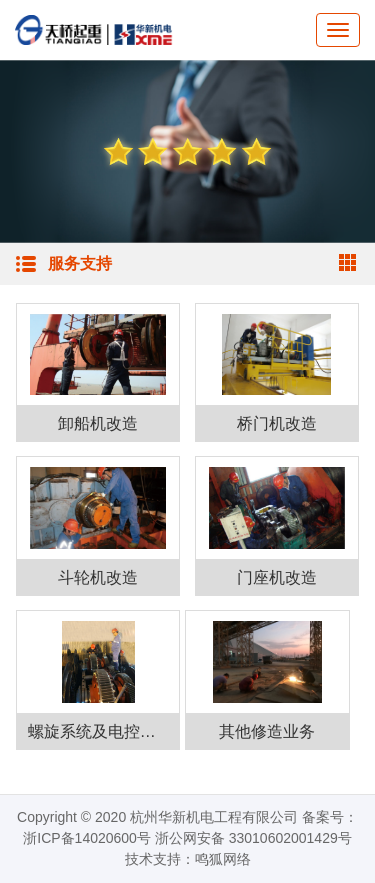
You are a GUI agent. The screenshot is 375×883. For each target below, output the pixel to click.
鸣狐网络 (223, 859)
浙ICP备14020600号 (87, 838)
